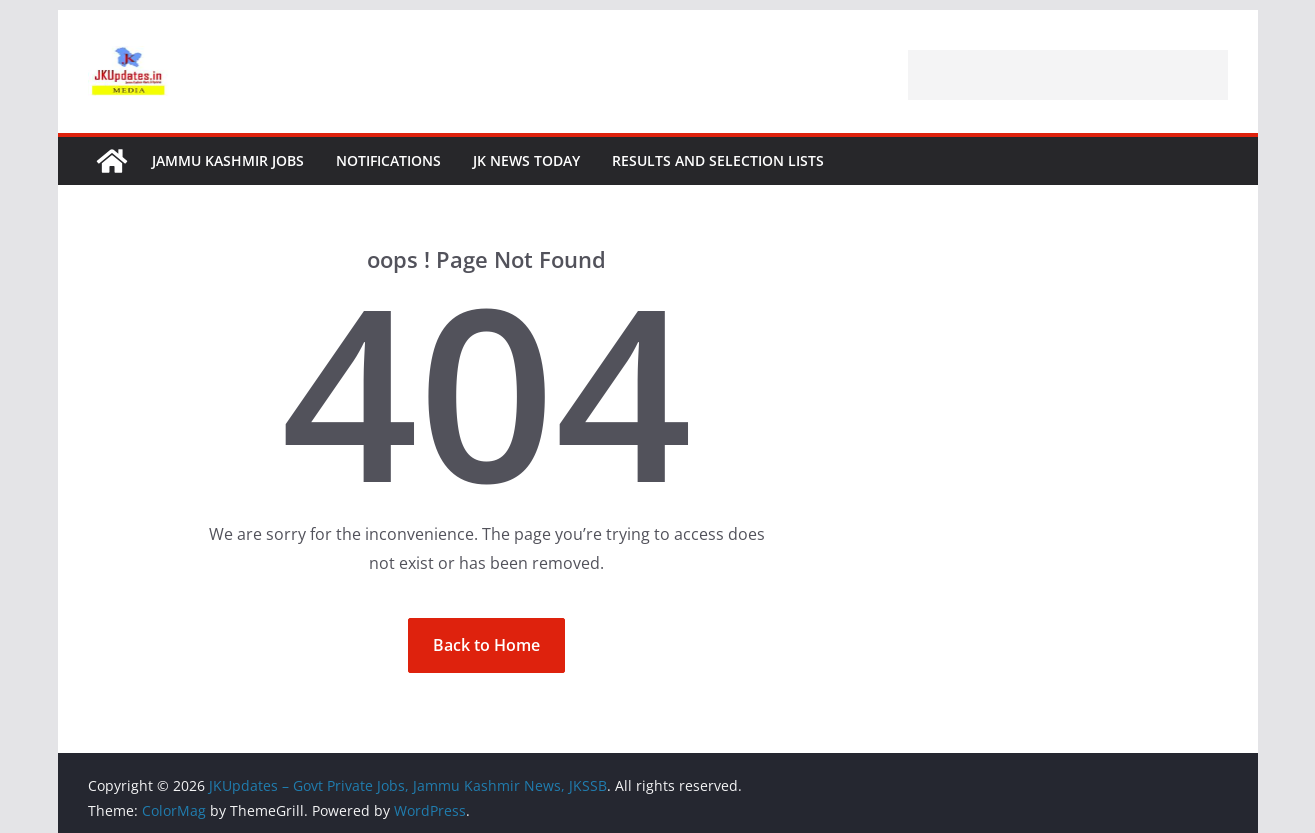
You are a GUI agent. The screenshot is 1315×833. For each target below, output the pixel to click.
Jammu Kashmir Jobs (228, 160)
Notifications (388, 160)
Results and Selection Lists (718, 160)
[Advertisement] (1068, 75)
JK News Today (526, 160)
